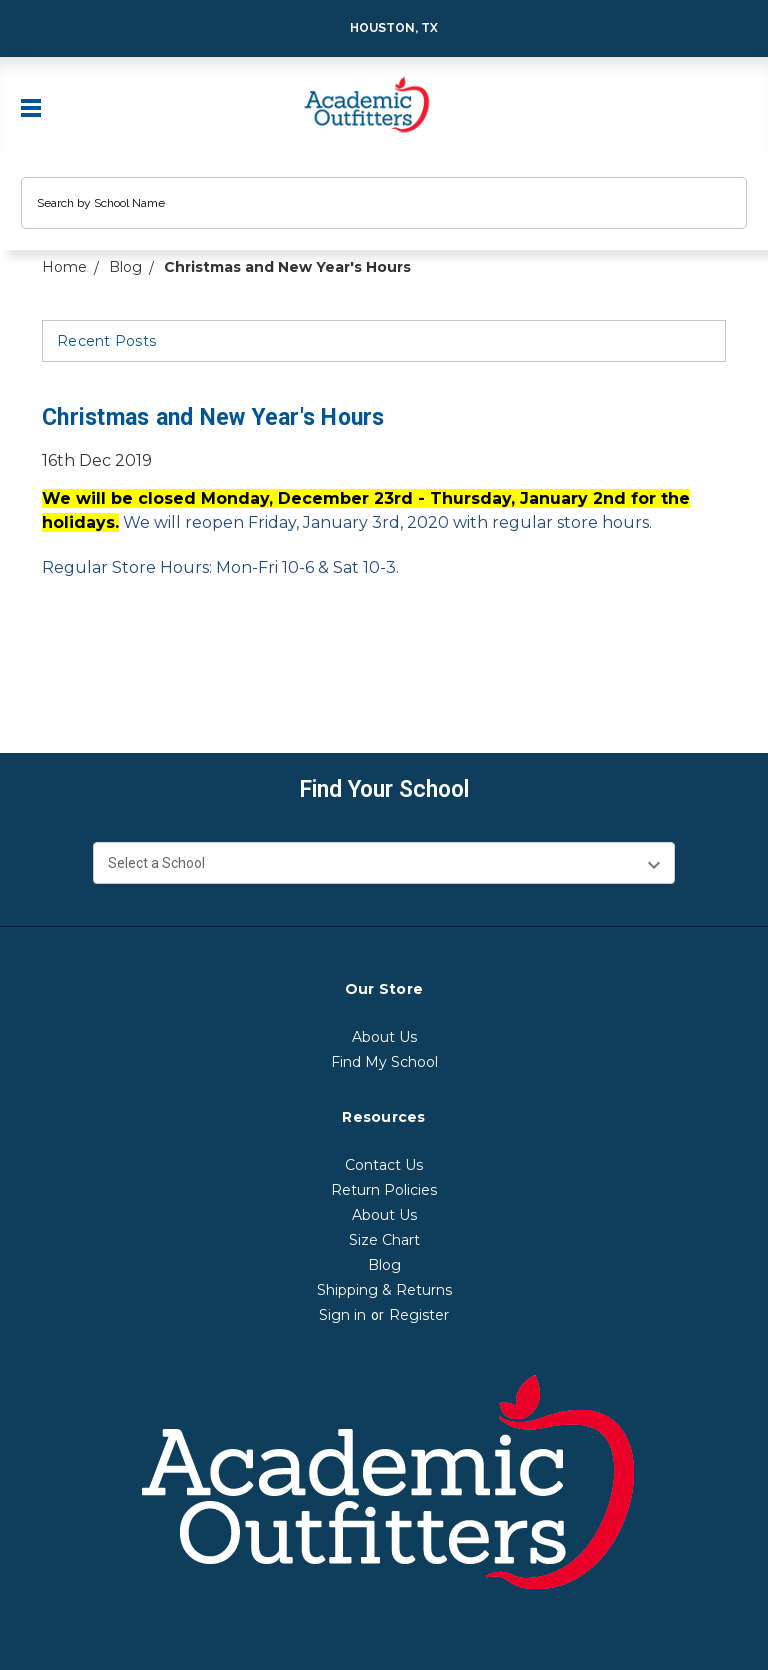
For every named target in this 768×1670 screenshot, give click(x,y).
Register (419, 1315)
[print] (130, 666)
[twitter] (168, 666)
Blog (384, 1265)
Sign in (342, 1315)
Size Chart (384, 1240)
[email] (92, 666)
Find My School (384, 1062)
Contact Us (384, 1165)
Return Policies (384, 1190)
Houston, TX (380, 28)
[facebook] (54, 666)
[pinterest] (206, 666)
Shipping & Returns (384, 1290)
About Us (384, 1037)
